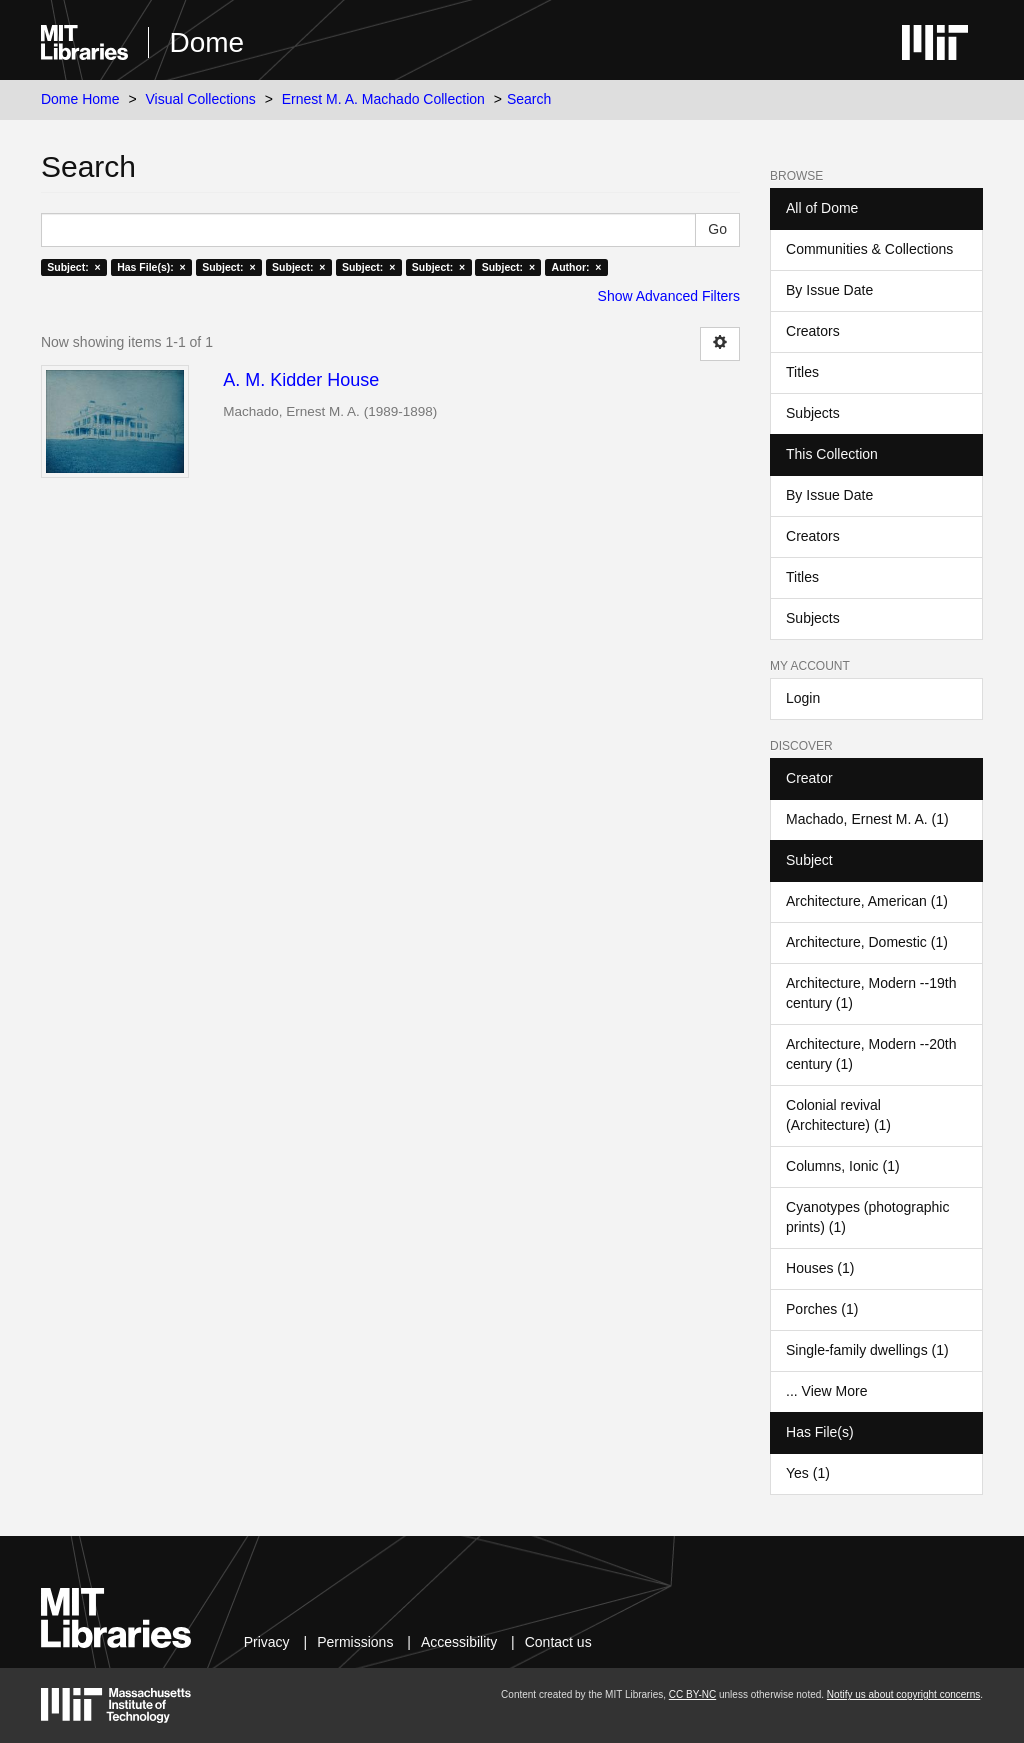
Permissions (355, 1642)
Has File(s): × (151, 267)
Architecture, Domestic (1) (867, 942)
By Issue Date (829, 290)
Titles (802, 372)
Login (803, 698)
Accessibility (459, 1642)
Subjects (813, 413)
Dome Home (80, 99)
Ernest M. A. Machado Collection (383, 99)
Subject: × (73, 267)
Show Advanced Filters (669, 296)
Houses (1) (820, 1268)
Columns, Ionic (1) (843, 1166)
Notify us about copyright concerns (903, 1694)
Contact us (558, 1642)
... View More (826, 1391)
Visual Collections (201, 99)
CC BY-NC (692, 1694)
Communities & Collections (869, 249)
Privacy (267, 1642)
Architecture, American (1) (867, 901)
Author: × (577, 267)
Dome (206, 42)
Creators (813, 331)
